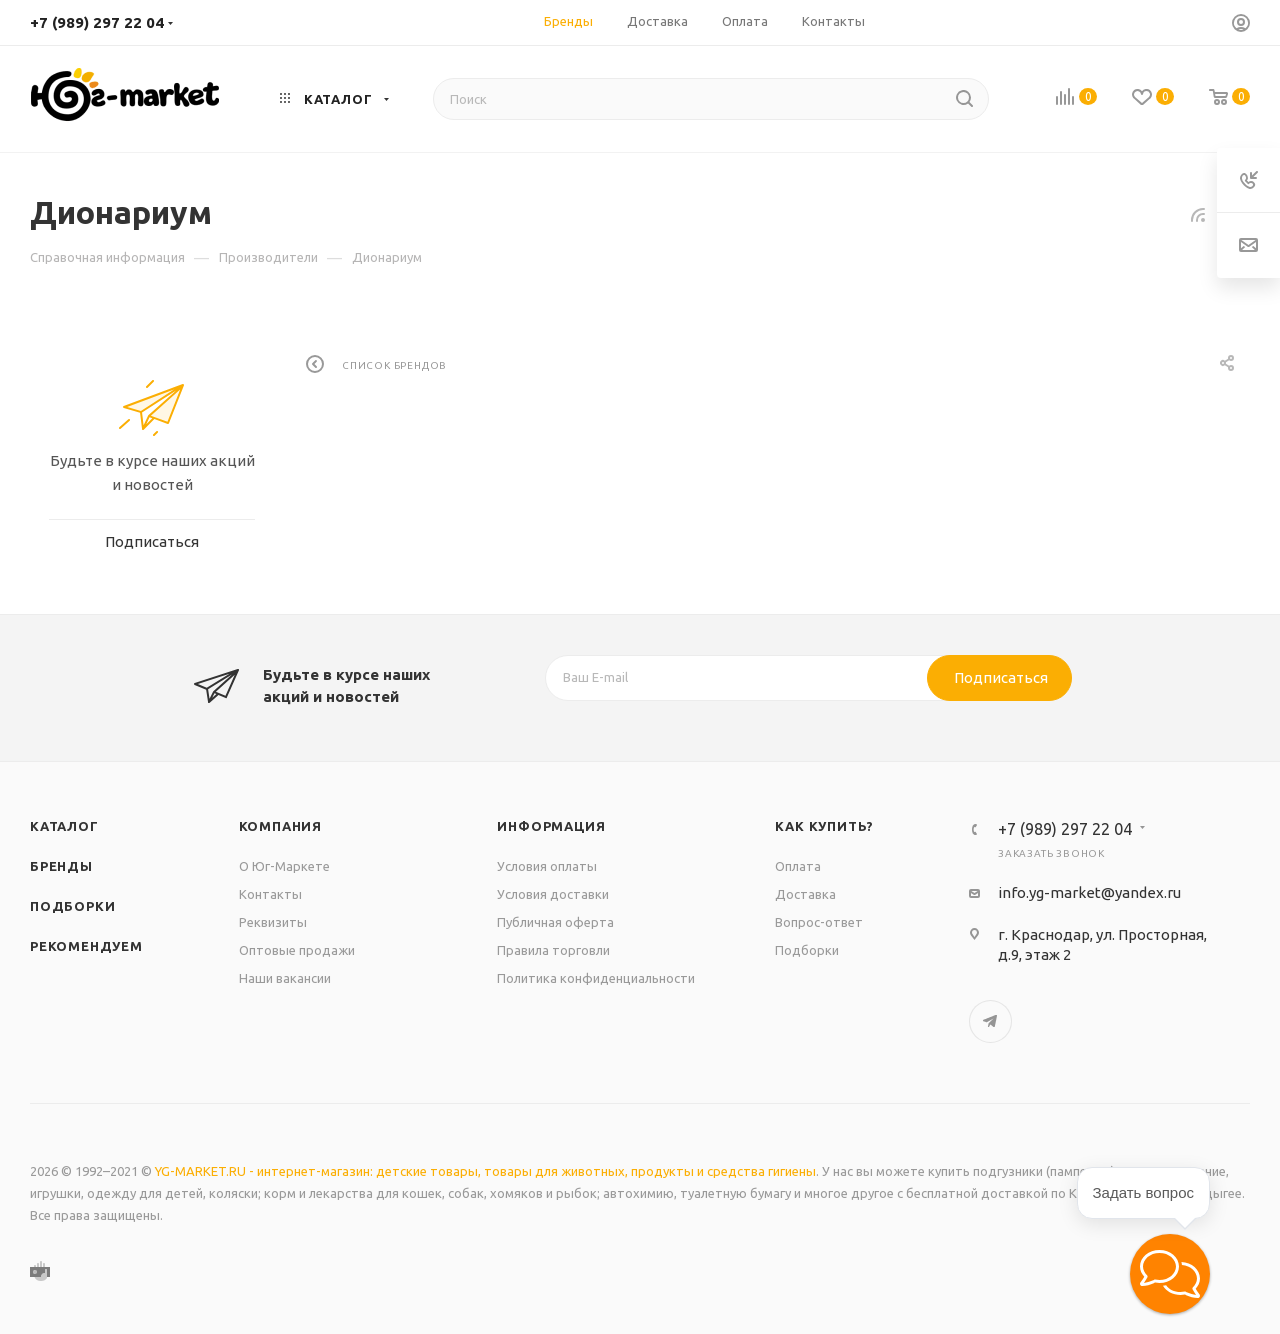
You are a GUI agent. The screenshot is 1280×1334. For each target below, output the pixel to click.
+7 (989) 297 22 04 (97, 22)
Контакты (270, 894)
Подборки (72, 906)
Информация (551, 826)
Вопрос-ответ (819, 922)
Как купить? (824, 826)
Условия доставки (553, 894)
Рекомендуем (86, 946)
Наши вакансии (285, 978)
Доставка (805, 894)
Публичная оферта (555, 922)
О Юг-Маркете (284, 866)
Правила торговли (553, 950)
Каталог (64, 826)
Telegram (990, 1021)
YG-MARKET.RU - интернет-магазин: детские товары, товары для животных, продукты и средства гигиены (485, 1171)
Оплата (798, 866)
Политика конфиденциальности (596, 978)
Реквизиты (273, 922)
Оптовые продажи (297, 950)
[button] (1170, 1274)
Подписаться (1001, 677)
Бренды (61, 866)
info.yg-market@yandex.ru (1089, 892)
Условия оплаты (547, 866)
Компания (280, 826)
